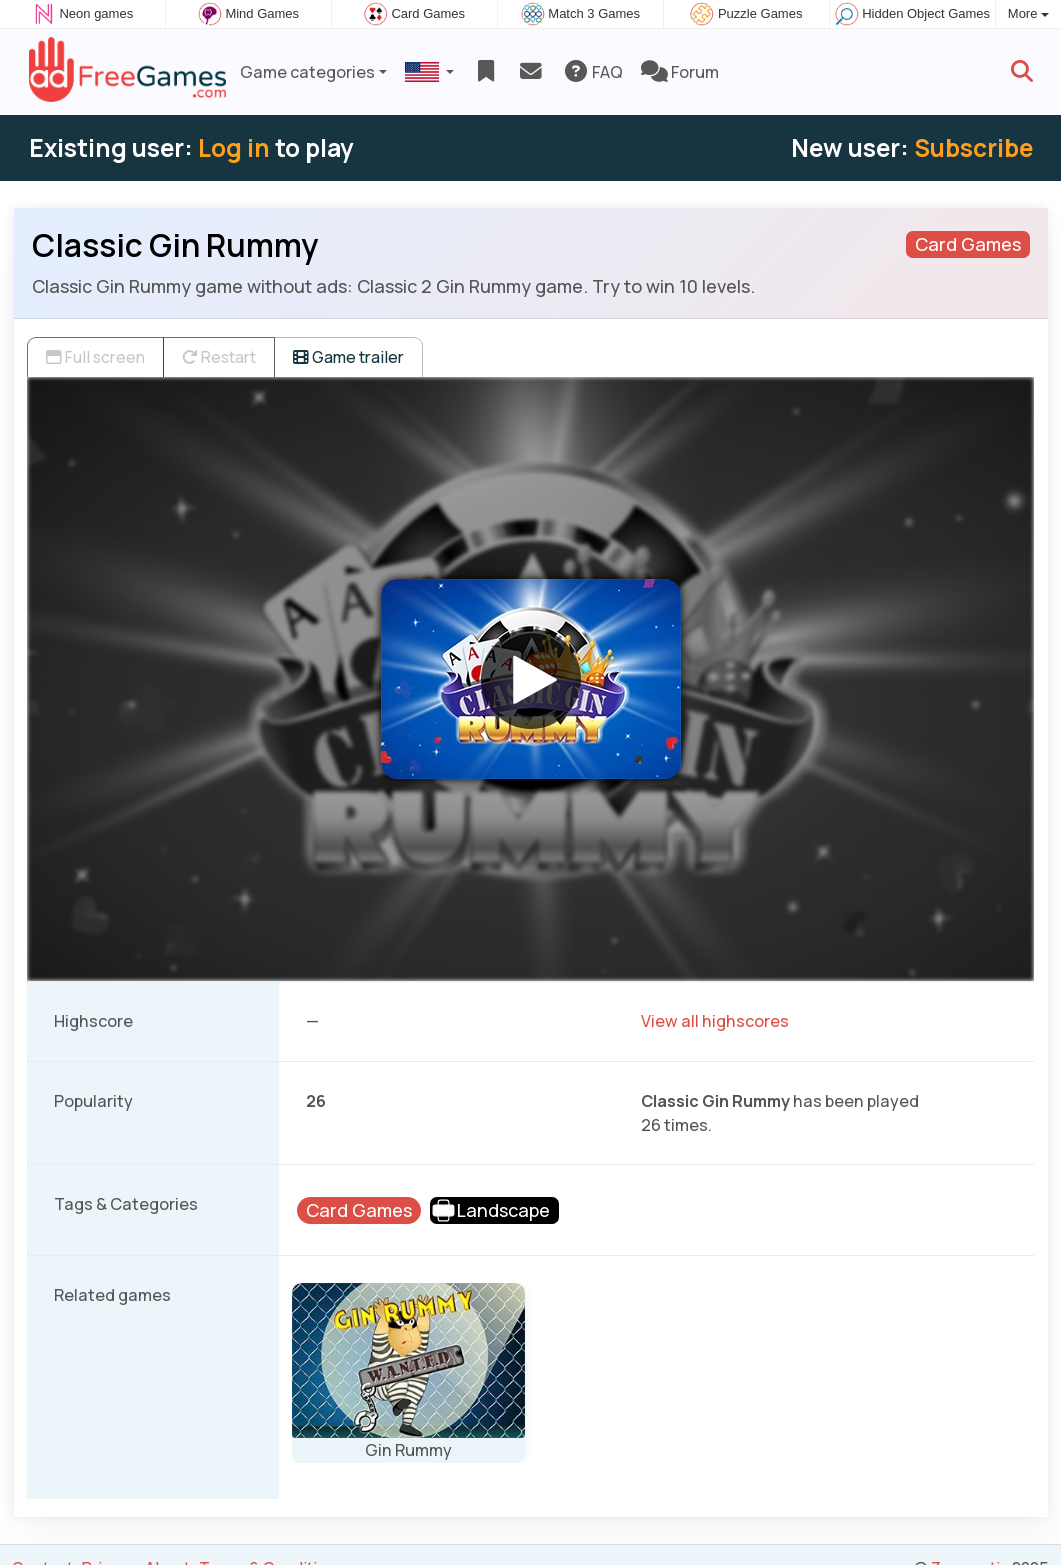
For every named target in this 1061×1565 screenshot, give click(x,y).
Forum (680, 72)
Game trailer (348, 357)
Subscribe (973, 147)
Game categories (307, 72)
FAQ (592, 72)
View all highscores (715, 1021)
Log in (234, 147)
